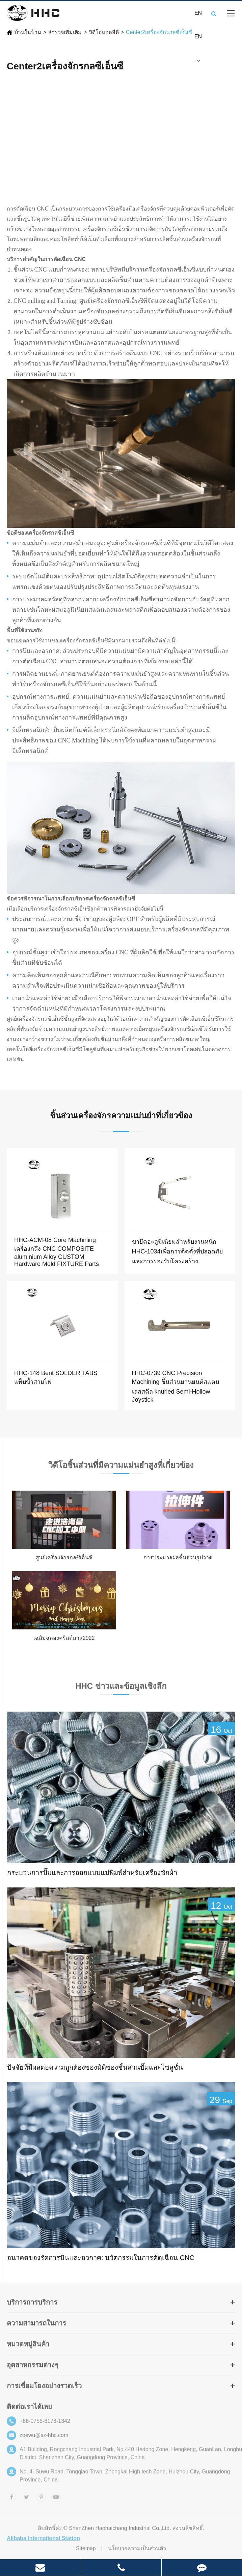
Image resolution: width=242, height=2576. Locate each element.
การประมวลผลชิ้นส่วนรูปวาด (177, 1557)
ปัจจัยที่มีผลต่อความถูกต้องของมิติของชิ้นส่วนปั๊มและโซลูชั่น (95, 2067)
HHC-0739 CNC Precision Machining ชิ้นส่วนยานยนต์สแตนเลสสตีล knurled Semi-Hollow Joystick (175, 1386)
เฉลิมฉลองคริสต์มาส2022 (64, 1638)
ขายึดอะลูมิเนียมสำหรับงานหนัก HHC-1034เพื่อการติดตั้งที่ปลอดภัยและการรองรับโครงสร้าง (177, 1251)
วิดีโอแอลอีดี (104, 32)
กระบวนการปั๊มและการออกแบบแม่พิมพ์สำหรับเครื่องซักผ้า (92, 1872)
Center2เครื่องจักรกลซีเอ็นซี (159, 32)
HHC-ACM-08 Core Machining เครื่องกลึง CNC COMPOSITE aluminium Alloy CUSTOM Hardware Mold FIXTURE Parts (56, 1252)
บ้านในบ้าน (28, 32)
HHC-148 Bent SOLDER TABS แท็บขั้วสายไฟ (55, 1377)
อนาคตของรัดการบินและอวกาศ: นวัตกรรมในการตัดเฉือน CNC (100, 2257)
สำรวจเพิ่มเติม (65, 32)
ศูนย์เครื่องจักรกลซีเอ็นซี (63, 1557)
